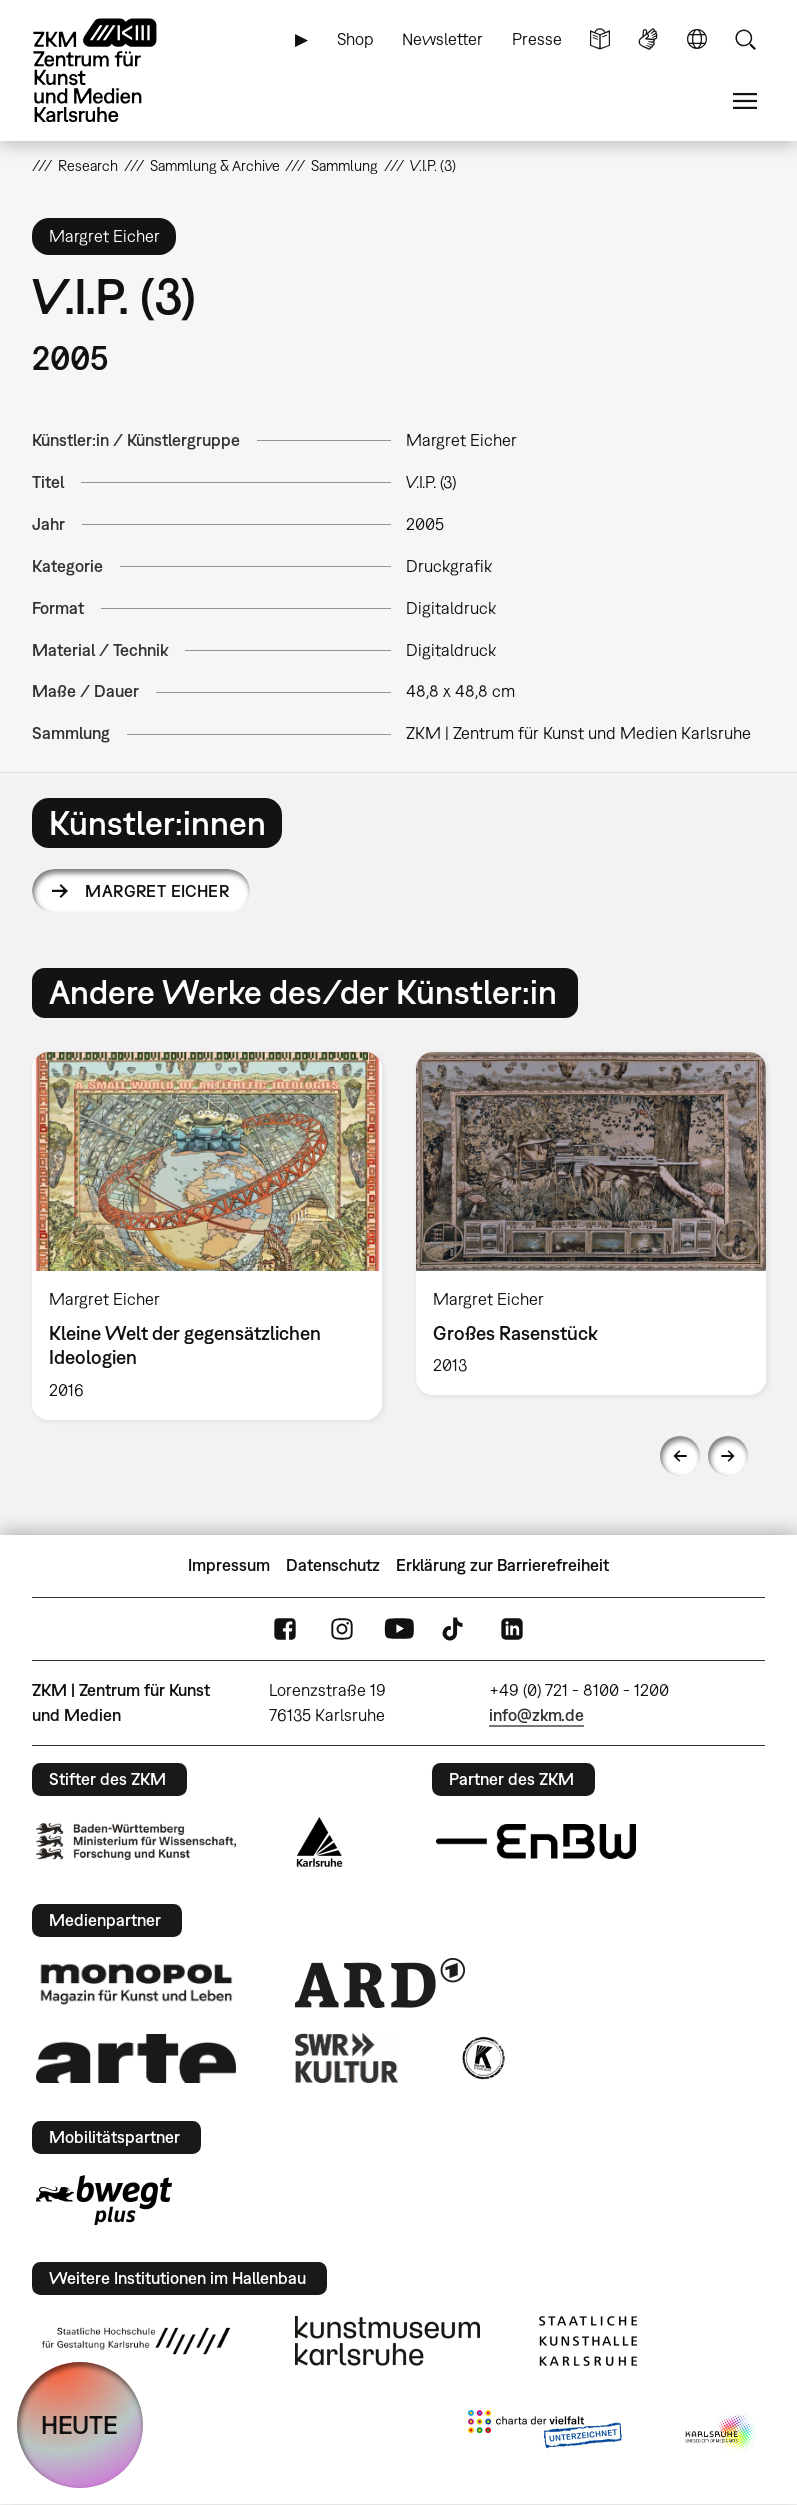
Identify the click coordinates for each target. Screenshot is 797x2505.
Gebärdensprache (648, 39)
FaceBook (285, 1628)
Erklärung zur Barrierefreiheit (502, 1565)
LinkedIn (512, 1628)
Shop (355, 39)
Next (728, 1456)
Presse (537, 39)
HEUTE (79, 2424)
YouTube (399, 1628)
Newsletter (442, 39)
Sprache (697, 39)
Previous (680, 1456)
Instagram (342, 1628)
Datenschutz (333, 1565)
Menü (745, 101)
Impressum (229, 1565)
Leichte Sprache (600, 39)
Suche (745, 39)
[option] (207, 1236)
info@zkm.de (536, 1715)
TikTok (455, 1628)
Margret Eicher (157, 891)
